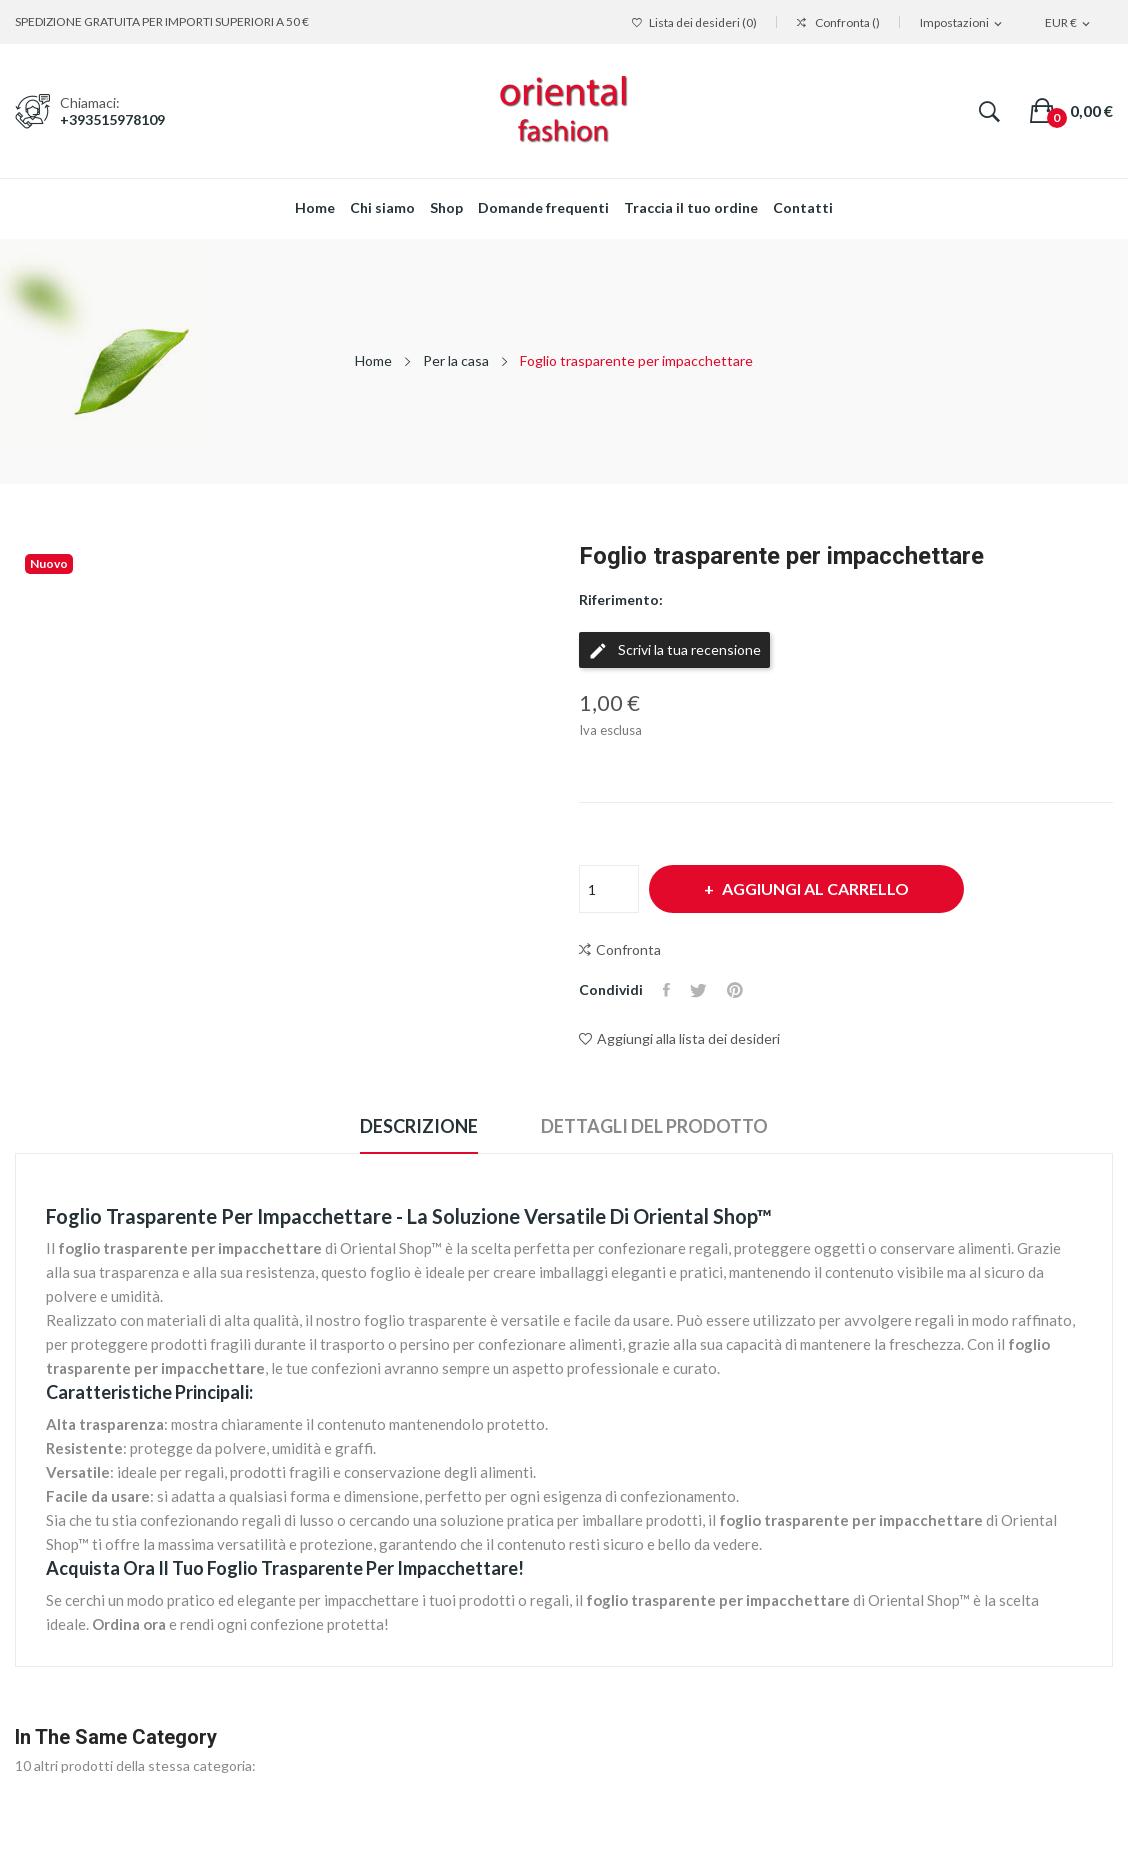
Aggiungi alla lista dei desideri (679, 1038)
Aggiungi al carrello (814, 888)
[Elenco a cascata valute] (1069, 23)
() (694, 23)
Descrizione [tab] (419, 1126)
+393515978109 (112, 119)
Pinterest (735, 990)
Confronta (620, 949)
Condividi (666, 990)
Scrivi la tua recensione (674, 651)
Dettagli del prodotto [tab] (654, 1126)
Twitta (698, 990)
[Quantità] (609, 889)
